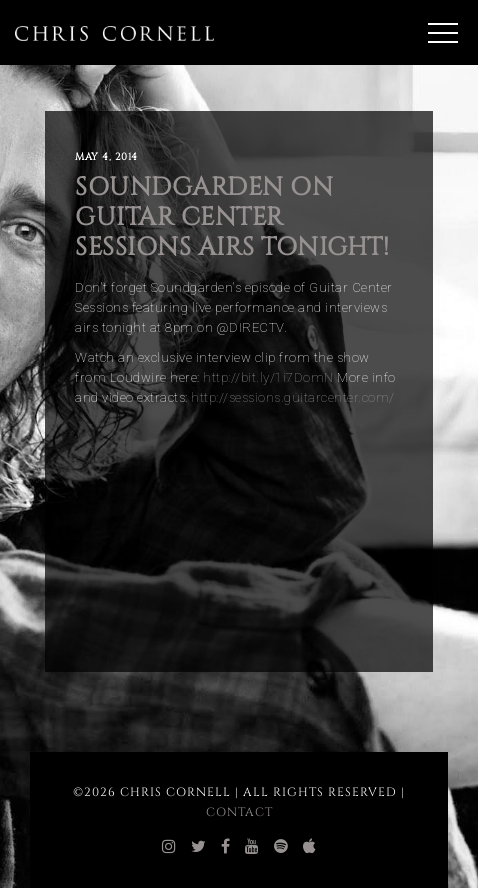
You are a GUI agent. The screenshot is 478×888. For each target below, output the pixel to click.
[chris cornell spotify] (281, 847)
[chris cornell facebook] (226, 847)
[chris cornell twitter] (199, 847)
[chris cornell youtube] (252, 847)
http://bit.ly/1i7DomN (268, 377)
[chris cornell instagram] (169, 847)
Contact (239, 812)
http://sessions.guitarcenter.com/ (293, 397)
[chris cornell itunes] (310, 847)
